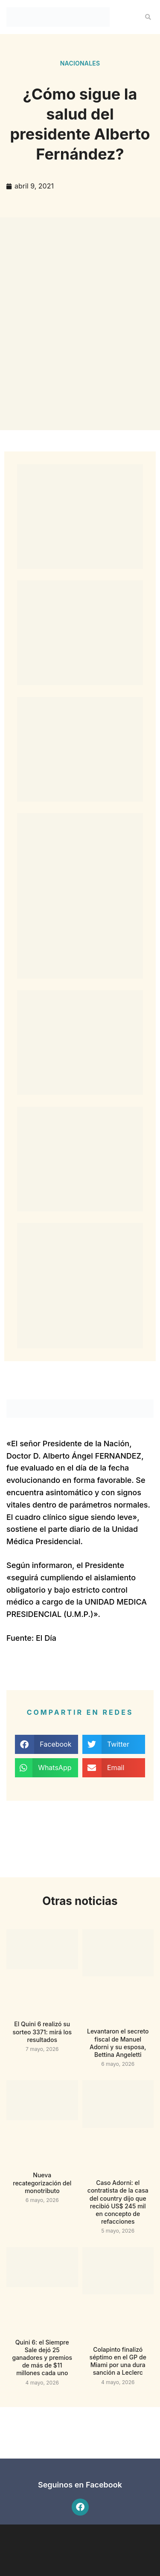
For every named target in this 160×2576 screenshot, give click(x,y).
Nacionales (80, 63)
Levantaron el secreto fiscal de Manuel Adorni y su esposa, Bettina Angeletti (118, 2043)
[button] (148, 17)
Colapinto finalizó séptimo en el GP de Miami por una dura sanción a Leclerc (118, 2361)
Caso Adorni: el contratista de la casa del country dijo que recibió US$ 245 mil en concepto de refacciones (117, 2202)
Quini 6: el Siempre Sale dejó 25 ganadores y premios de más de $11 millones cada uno (42, 2358)
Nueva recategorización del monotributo (42, 2182)
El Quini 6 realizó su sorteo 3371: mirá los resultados (42, 2031)
